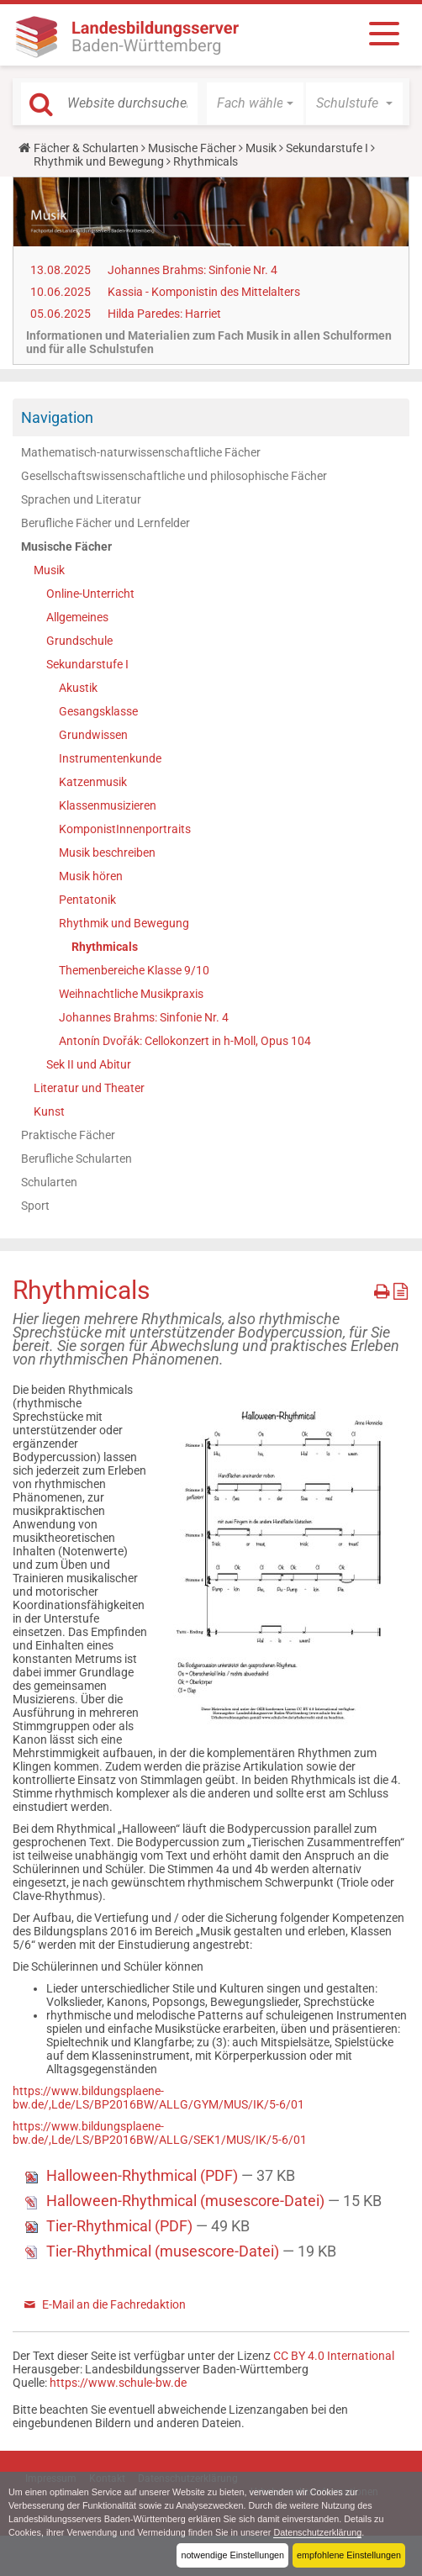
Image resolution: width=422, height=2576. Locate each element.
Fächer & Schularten (86, 148)
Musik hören (91, 876)
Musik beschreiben (107, 852)
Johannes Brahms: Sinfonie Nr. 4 (192, 270)
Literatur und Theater (89, 1088)
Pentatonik (87, 899)
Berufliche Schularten (76, 1158)
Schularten (49, 1182)
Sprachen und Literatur (81, 499)
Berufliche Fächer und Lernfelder (105, 523)
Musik (261, 148)
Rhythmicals (104, 946)
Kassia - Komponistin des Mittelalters (204, 291)
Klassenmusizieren (107, 805)
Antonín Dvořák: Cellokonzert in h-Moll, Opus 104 (185, 1041)
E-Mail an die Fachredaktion (114, 2304)
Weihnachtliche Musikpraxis (131, 993)
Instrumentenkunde (110, 758)
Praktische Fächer (68, 1135)
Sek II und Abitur (88, 1064)
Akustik (78, 687)
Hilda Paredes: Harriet (164, 313)
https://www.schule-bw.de (118, 2382)
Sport (35, 1205)
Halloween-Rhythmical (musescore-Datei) (187, 2200)
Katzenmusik (93, 782)
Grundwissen (93, 735)
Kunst (49, 1111)
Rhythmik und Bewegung (99, 161)
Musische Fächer (192, 148)
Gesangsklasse (98, 711)
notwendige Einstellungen (232, 2555)
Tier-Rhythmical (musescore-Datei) (164, 2251)
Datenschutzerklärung (318, 2532)
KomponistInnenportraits (125, 829)
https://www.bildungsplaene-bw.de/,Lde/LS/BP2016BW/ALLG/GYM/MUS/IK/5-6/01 (158, 2097)
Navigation (57, 417)
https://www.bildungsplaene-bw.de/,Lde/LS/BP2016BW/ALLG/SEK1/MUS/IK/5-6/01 (160, 2132)
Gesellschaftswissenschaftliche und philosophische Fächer (174, 476)
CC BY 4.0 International (333, 2355)
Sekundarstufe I (327, 148)
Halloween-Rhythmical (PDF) (143, 2175)
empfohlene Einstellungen (349, 2555)
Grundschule (79, 640)
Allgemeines (77, 617)
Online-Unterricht (90, 593)
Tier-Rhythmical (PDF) (121, 2226)
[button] (255, 103)
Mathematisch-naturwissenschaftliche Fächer (141, 452)
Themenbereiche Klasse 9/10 (134, 970)
